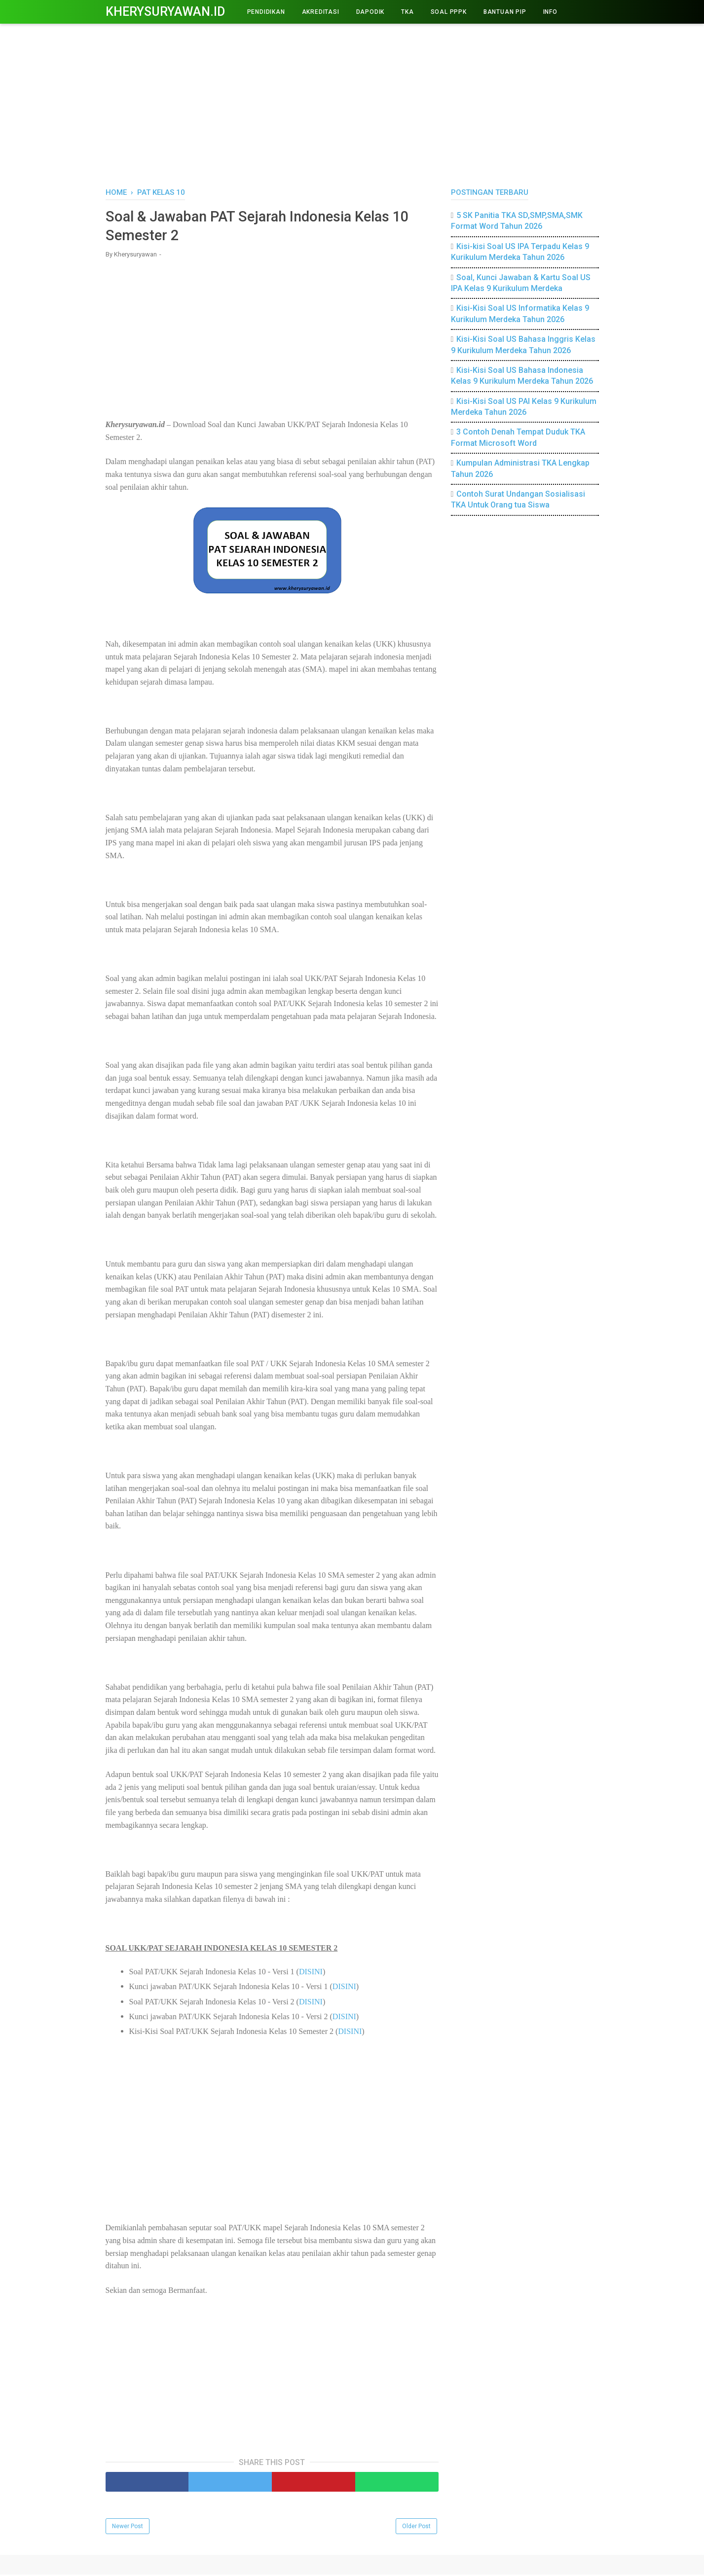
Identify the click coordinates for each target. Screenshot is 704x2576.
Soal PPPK (449, 11)
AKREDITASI (320, 11)
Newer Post (127, 2527)
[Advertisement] (352, 104)
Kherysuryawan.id (165, 11)
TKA (407, 11)
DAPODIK (370, 11)
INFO (550, 11)
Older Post (416, 2527)
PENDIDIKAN (266, 11)
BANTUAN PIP (504, 11)
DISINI (311, 1972)
